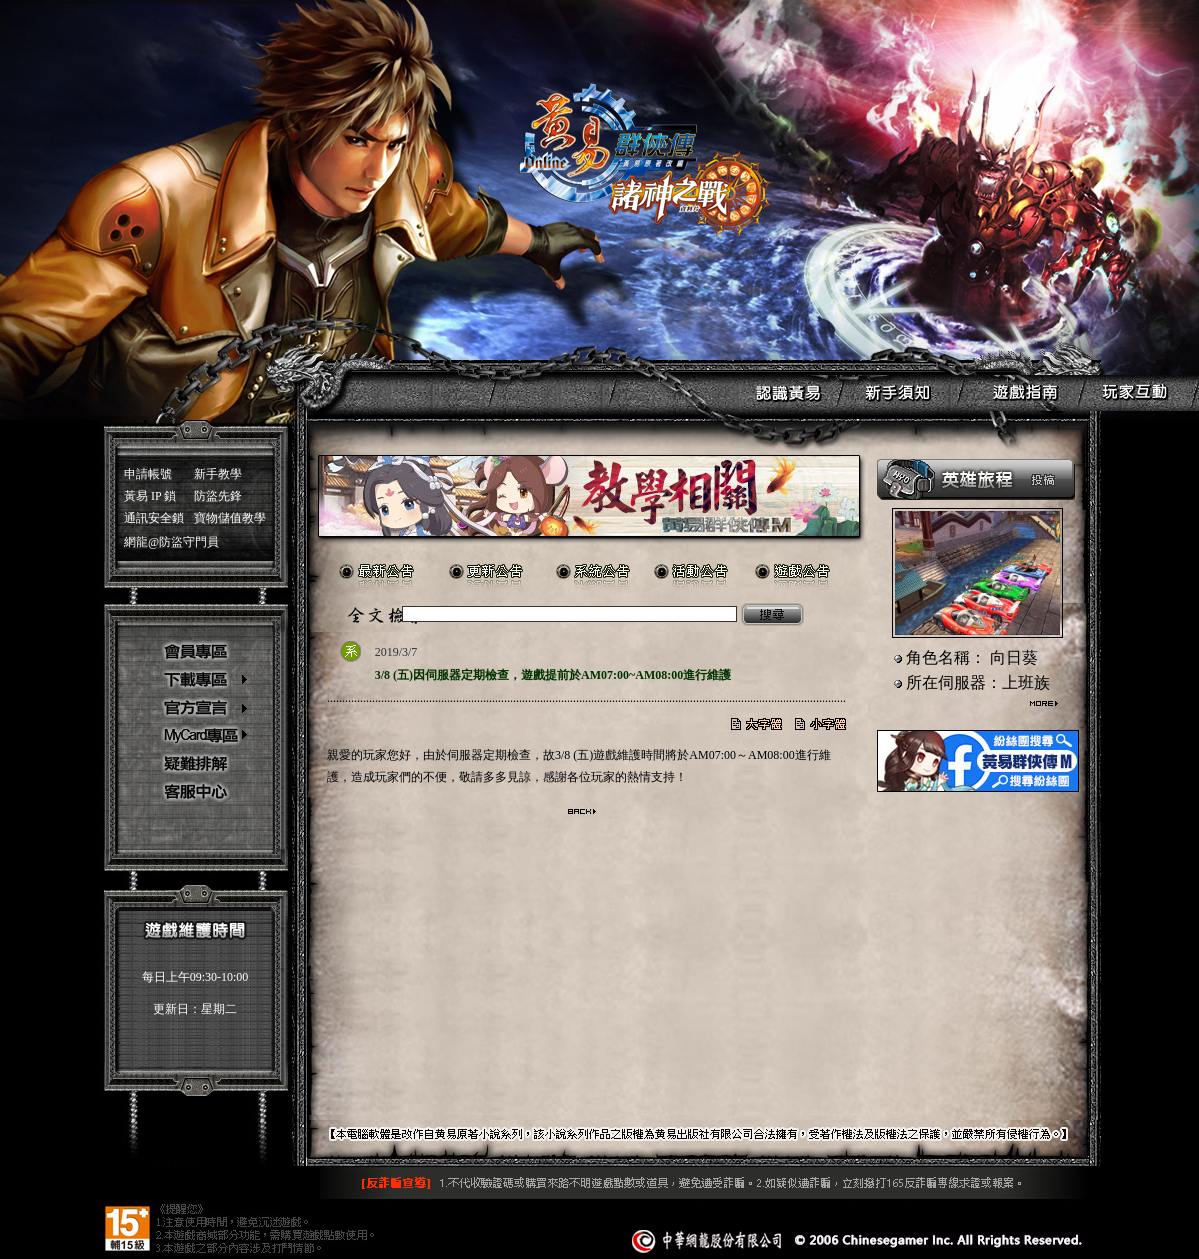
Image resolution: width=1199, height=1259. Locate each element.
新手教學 (218, 474)
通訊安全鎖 (154, 518)
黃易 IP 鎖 (150, 496)
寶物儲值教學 (230, 518)
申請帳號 (148, 474)
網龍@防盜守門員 (171, 542)
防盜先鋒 (218, 496)
